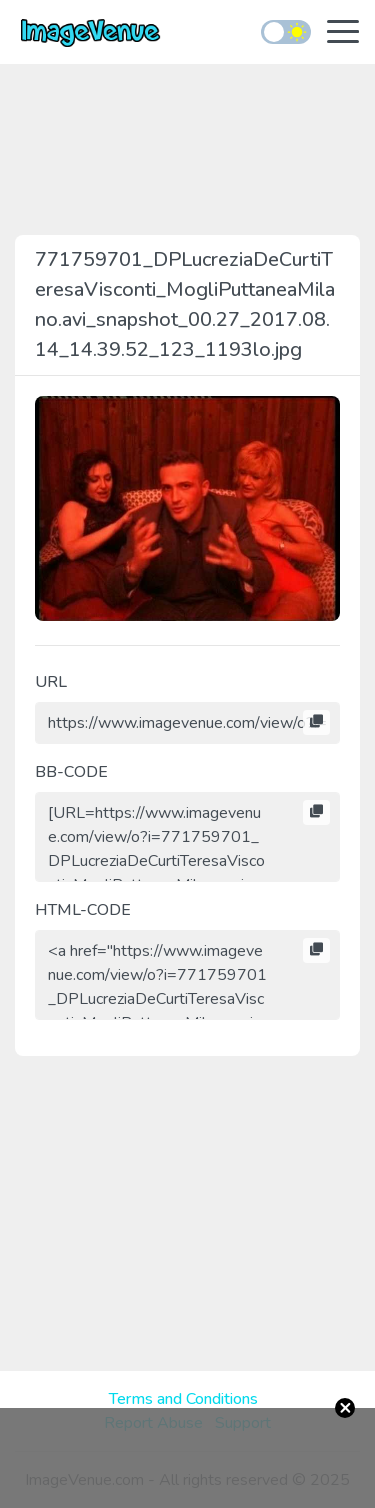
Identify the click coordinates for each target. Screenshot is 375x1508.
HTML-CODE (83, 910)
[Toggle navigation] (343, 33)
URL (51, 682)
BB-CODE (71, 772)
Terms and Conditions (183, 1399)
